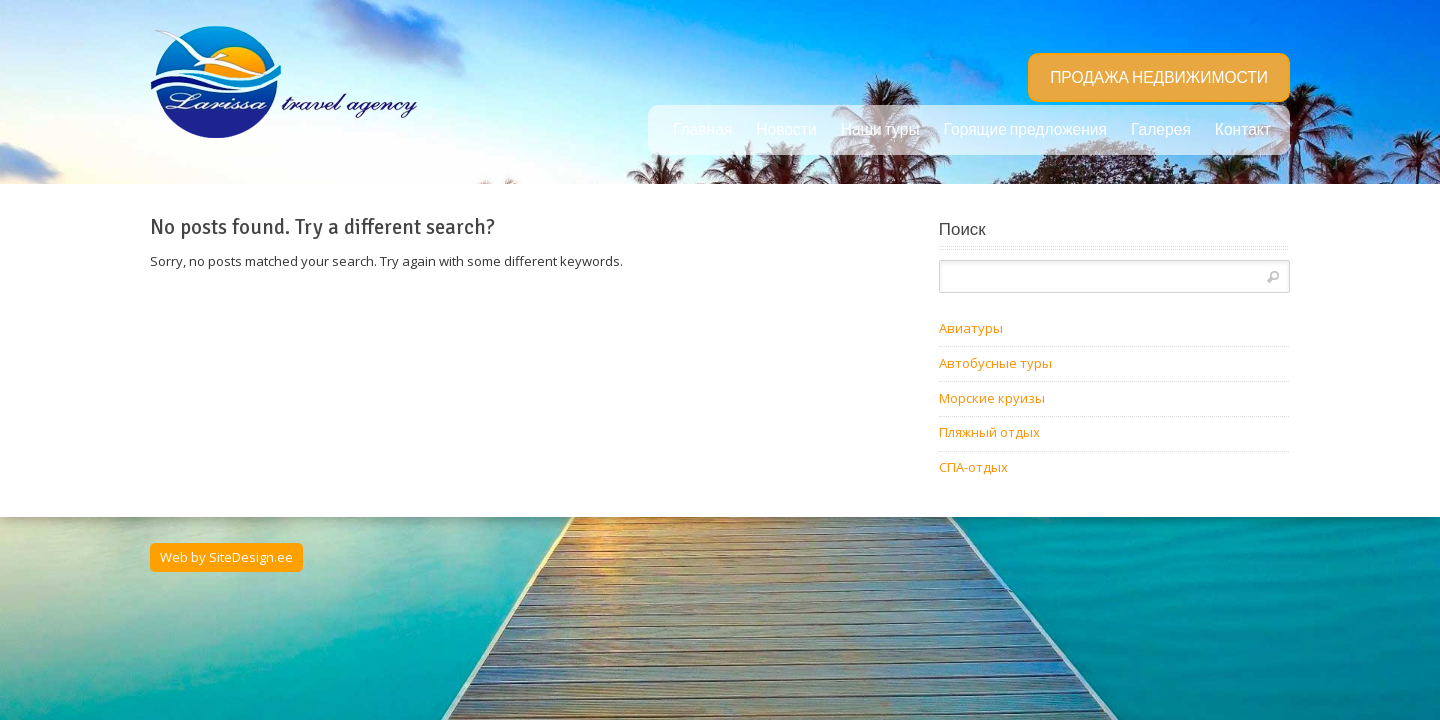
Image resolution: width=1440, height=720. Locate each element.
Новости (786, 130)
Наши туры (880, 130)
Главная (702, 130)
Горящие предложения (1025, 130)
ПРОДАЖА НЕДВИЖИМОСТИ (1159, 78)
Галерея (1161, 130)
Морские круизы (992, 398)
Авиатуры (971, 328)
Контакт (1243, 130)
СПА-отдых (973, 467)
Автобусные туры (995, 363)
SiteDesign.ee (251, 557)
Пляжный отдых (989, 432)
